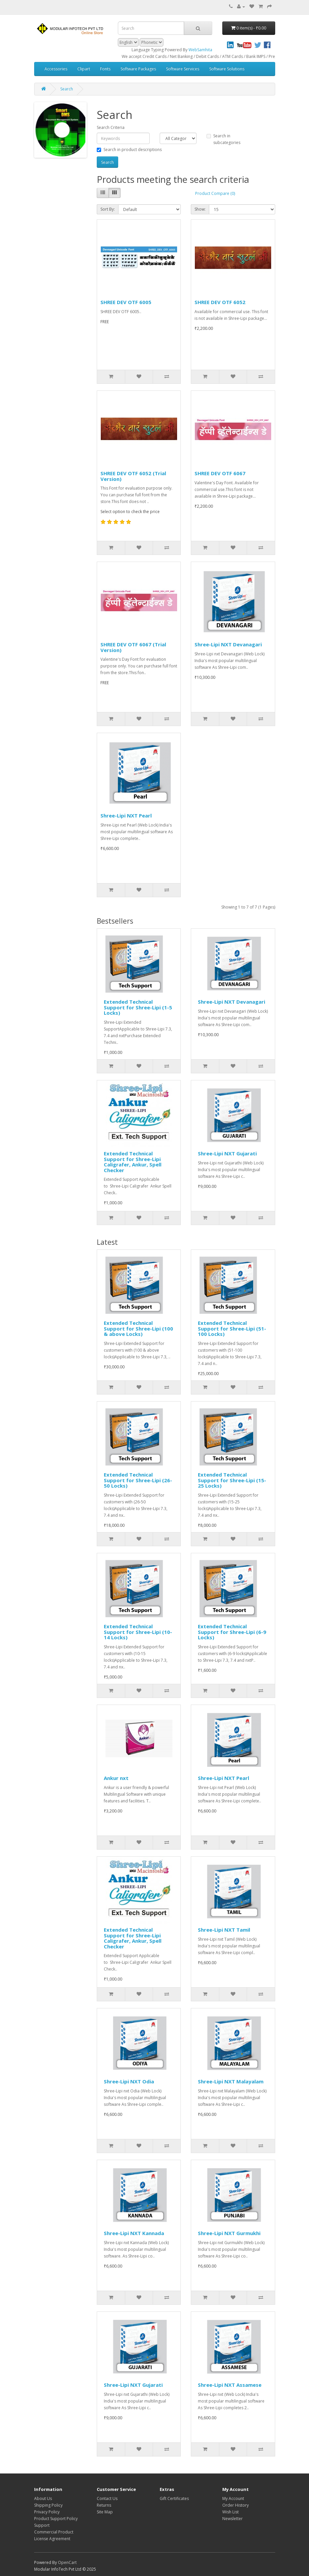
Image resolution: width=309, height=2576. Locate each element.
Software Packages (138, 69)
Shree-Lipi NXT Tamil (224, 1929)
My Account (233, 2498)
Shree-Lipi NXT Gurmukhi (229, 2233)
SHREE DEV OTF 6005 (125, 302)
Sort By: (107, 209)
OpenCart (67, 2562)
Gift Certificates (174, 2498)
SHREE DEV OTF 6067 (220, 473)
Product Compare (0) (215, 193)
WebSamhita (200, 50)
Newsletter (232, 2518)
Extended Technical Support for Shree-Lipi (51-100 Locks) (232, 1328)
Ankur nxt (116, 1778)
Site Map (105, 2512)
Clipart (83, 69)
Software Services (182, 69)
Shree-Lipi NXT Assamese (229, 2384)
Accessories (56, 69)
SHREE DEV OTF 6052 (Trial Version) (133, 476)
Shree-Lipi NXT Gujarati (227, 1153)
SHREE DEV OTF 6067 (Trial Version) (133, 647)
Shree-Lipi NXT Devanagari (228, 644)
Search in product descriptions (129, 149)
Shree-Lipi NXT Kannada (134, 2233)
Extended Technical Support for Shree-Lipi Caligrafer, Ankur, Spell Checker (132, 1161)
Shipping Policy (48, 2505)
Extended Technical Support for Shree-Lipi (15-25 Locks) (232, 1480)
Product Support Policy (56, 2518)
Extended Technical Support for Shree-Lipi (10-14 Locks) (138, 1632)
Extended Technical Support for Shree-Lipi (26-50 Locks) (138, 1480)
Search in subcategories (223, 139)
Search (66, 89)
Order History (235, 2505)
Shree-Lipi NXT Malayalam (230, 2081)
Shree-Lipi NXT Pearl (126, 815)
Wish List (230, 2512)
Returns (104, 2505)
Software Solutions (226, 69)
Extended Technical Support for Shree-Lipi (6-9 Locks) (232, 1632)
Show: (200, 209)
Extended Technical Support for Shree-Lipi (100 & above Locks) (138, 1328)
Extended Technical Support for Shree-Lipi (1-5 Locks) (138, 1007)
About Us (43, 2498)
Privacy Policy (47, 2512)
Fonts (105, 69)
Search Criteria (111, 127)
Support (42, 2525)
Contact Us (107, 2498)
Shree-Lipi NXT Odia (129, 2081)
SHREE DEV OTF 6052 (220, 302)
